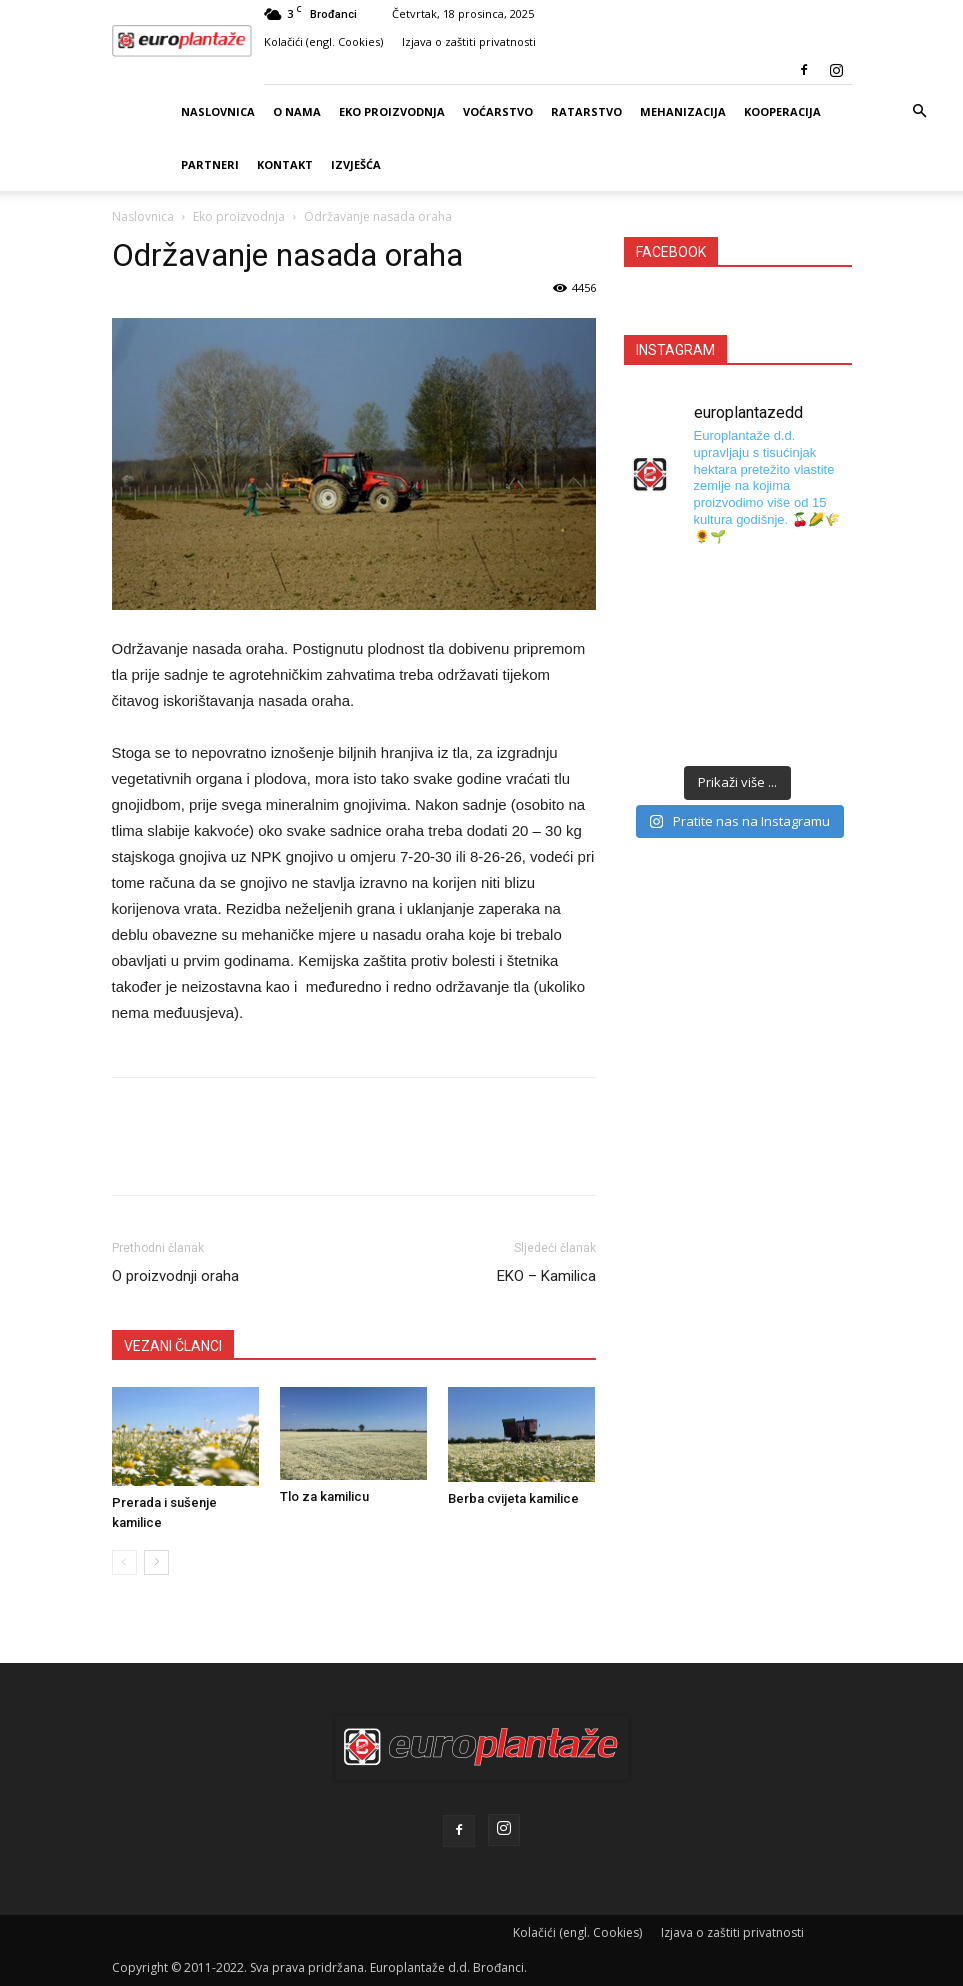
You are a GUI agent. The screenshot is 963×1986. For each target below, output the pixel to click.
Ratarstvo (586, 111)
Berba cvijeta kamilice (513, 1498)
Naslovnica (218, 111)
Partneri (210, 164)
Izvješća (356, 164)
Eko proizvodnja (392, 111)
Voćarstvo (498, 111)
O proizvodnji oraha (175, 1276)
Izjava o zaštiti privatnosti (469, 41)
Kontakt (285, 164)
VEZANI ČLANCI (173, 1346)
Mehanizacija (683, 111)
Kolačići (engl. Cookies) (323, 41)
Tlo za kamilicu (324, 1496)
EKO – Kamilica (546, 1276)
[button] (919, 111)
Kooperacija (782, 111)
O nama (297, 111)
